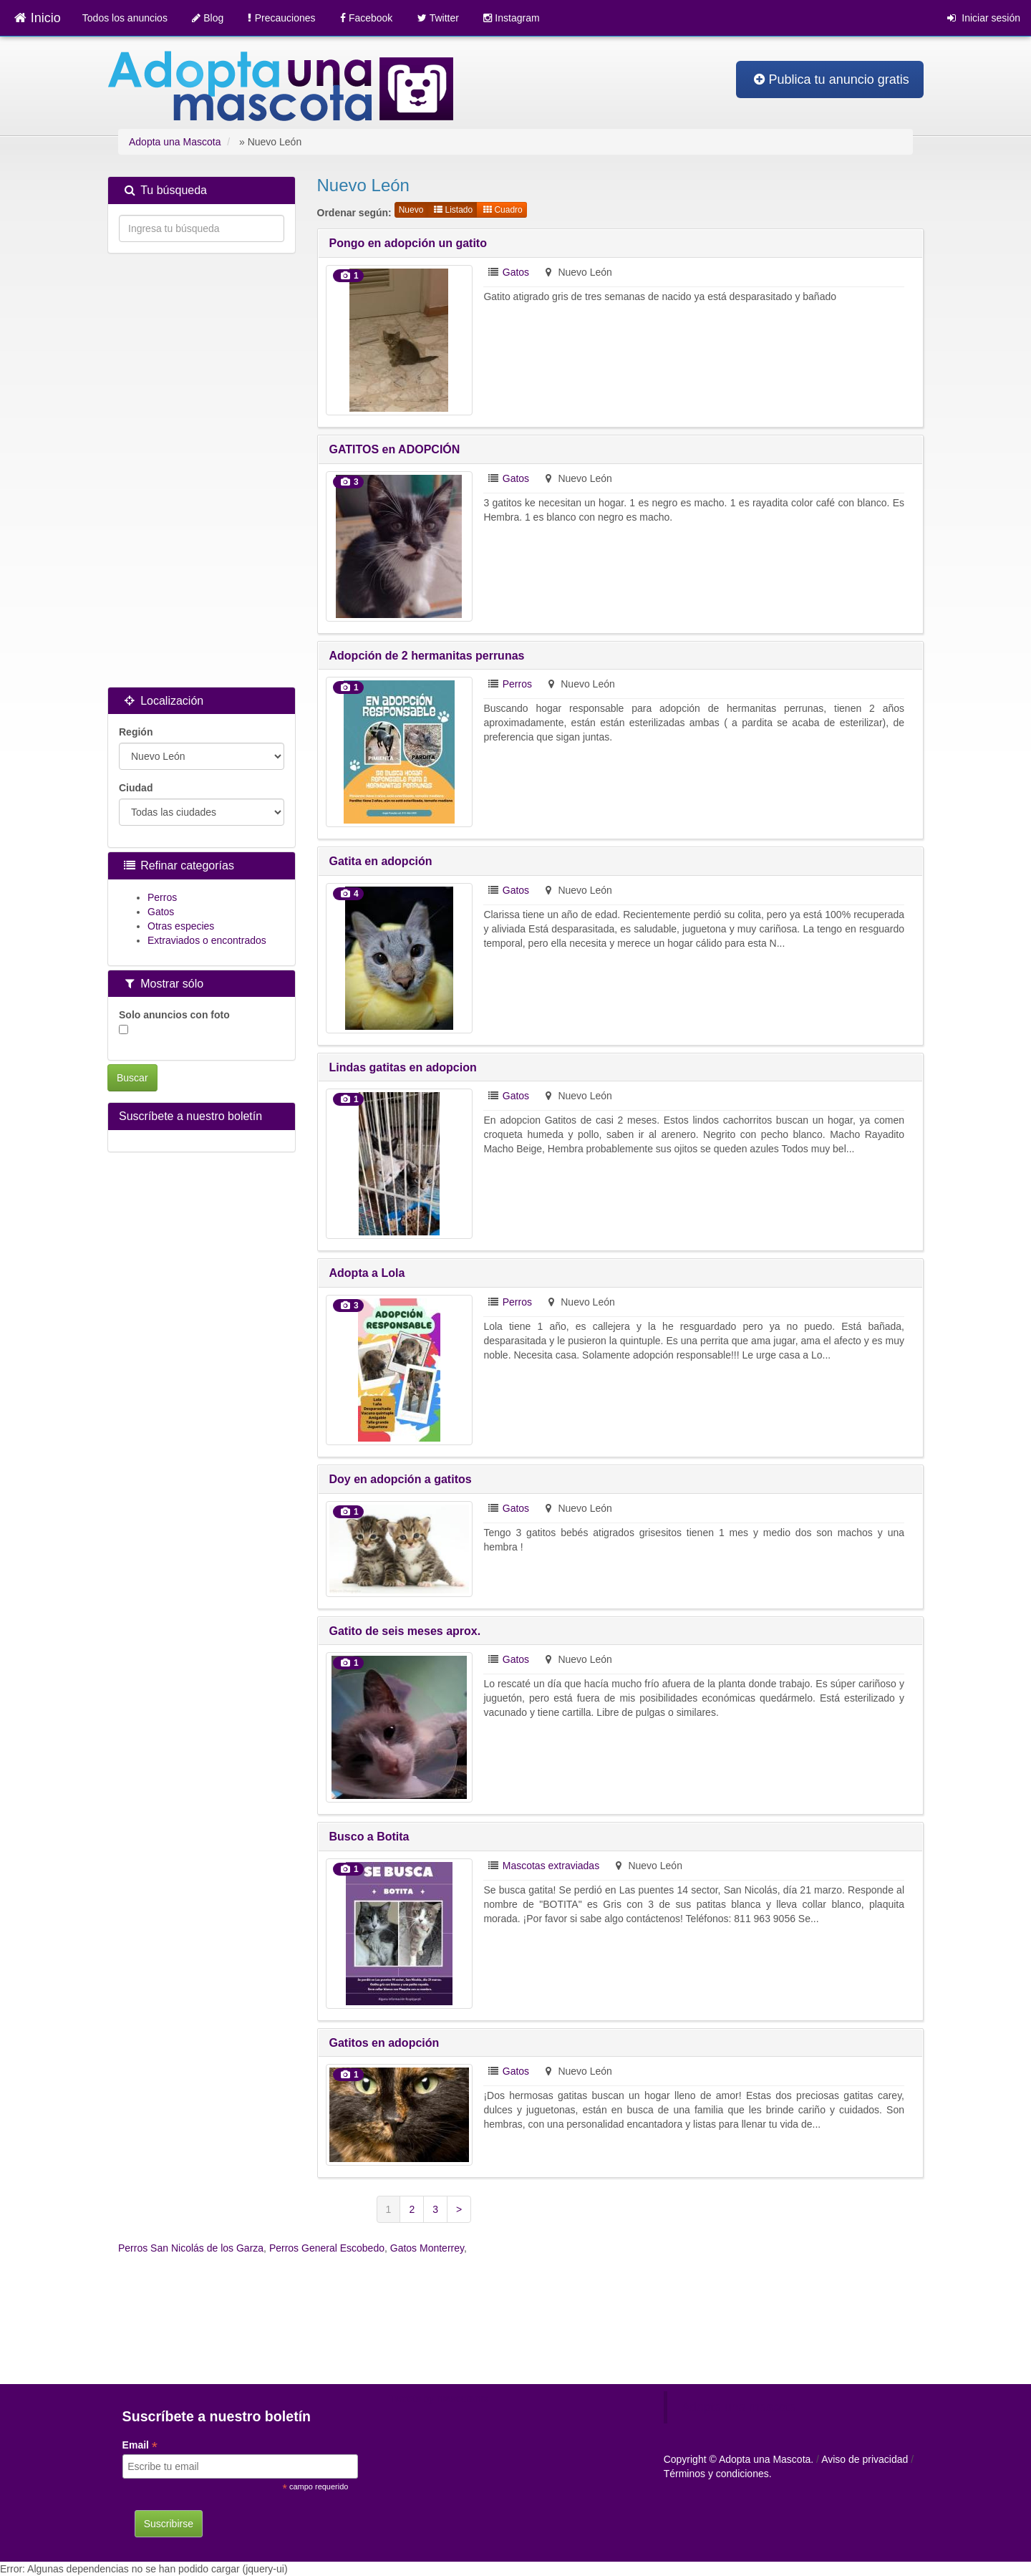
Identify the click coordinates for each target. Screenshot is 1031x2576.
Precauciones (281, 18)
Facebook (366, 18)
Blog (207, 18)
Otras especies (180, 926)
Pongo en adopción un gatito (408, 243)
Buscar (132, 1078)
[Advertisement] (201, 472)
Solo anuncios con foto (174, 1021)
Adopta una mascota (739, 2407)
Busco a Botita (369, 1836)
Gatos (516, 272)
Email (140, 2445)
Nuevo (411, 210)
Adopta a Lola (367, 1273)
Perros (517, 684)
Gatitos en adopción (384, 2043)
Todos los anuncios (125, 18)
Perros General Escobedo (326, 2248)
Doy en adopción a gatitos (400, 1479)
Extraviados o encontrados (206, 940)
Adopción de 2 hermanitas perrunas (427, 656)
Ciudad (136, 787)
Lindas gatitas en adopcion (403, 1067)
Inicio (37, 18)
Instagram (511, 18)
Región (136, 732)
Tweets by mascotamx (438, 2398)
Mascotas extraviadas (551, 1865)
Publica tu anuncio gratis (831, 79)
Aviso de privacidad (864, 2459)
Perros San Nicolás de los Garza (190, 2248)
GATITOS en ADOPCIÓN (394, 449)
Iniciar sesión (983, 18)
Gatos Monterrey (427, 2248)
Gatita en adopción (380, 861)
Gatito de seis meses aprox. (405, 1631)
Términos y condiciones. (718, 2473)
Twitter (438, 18)
